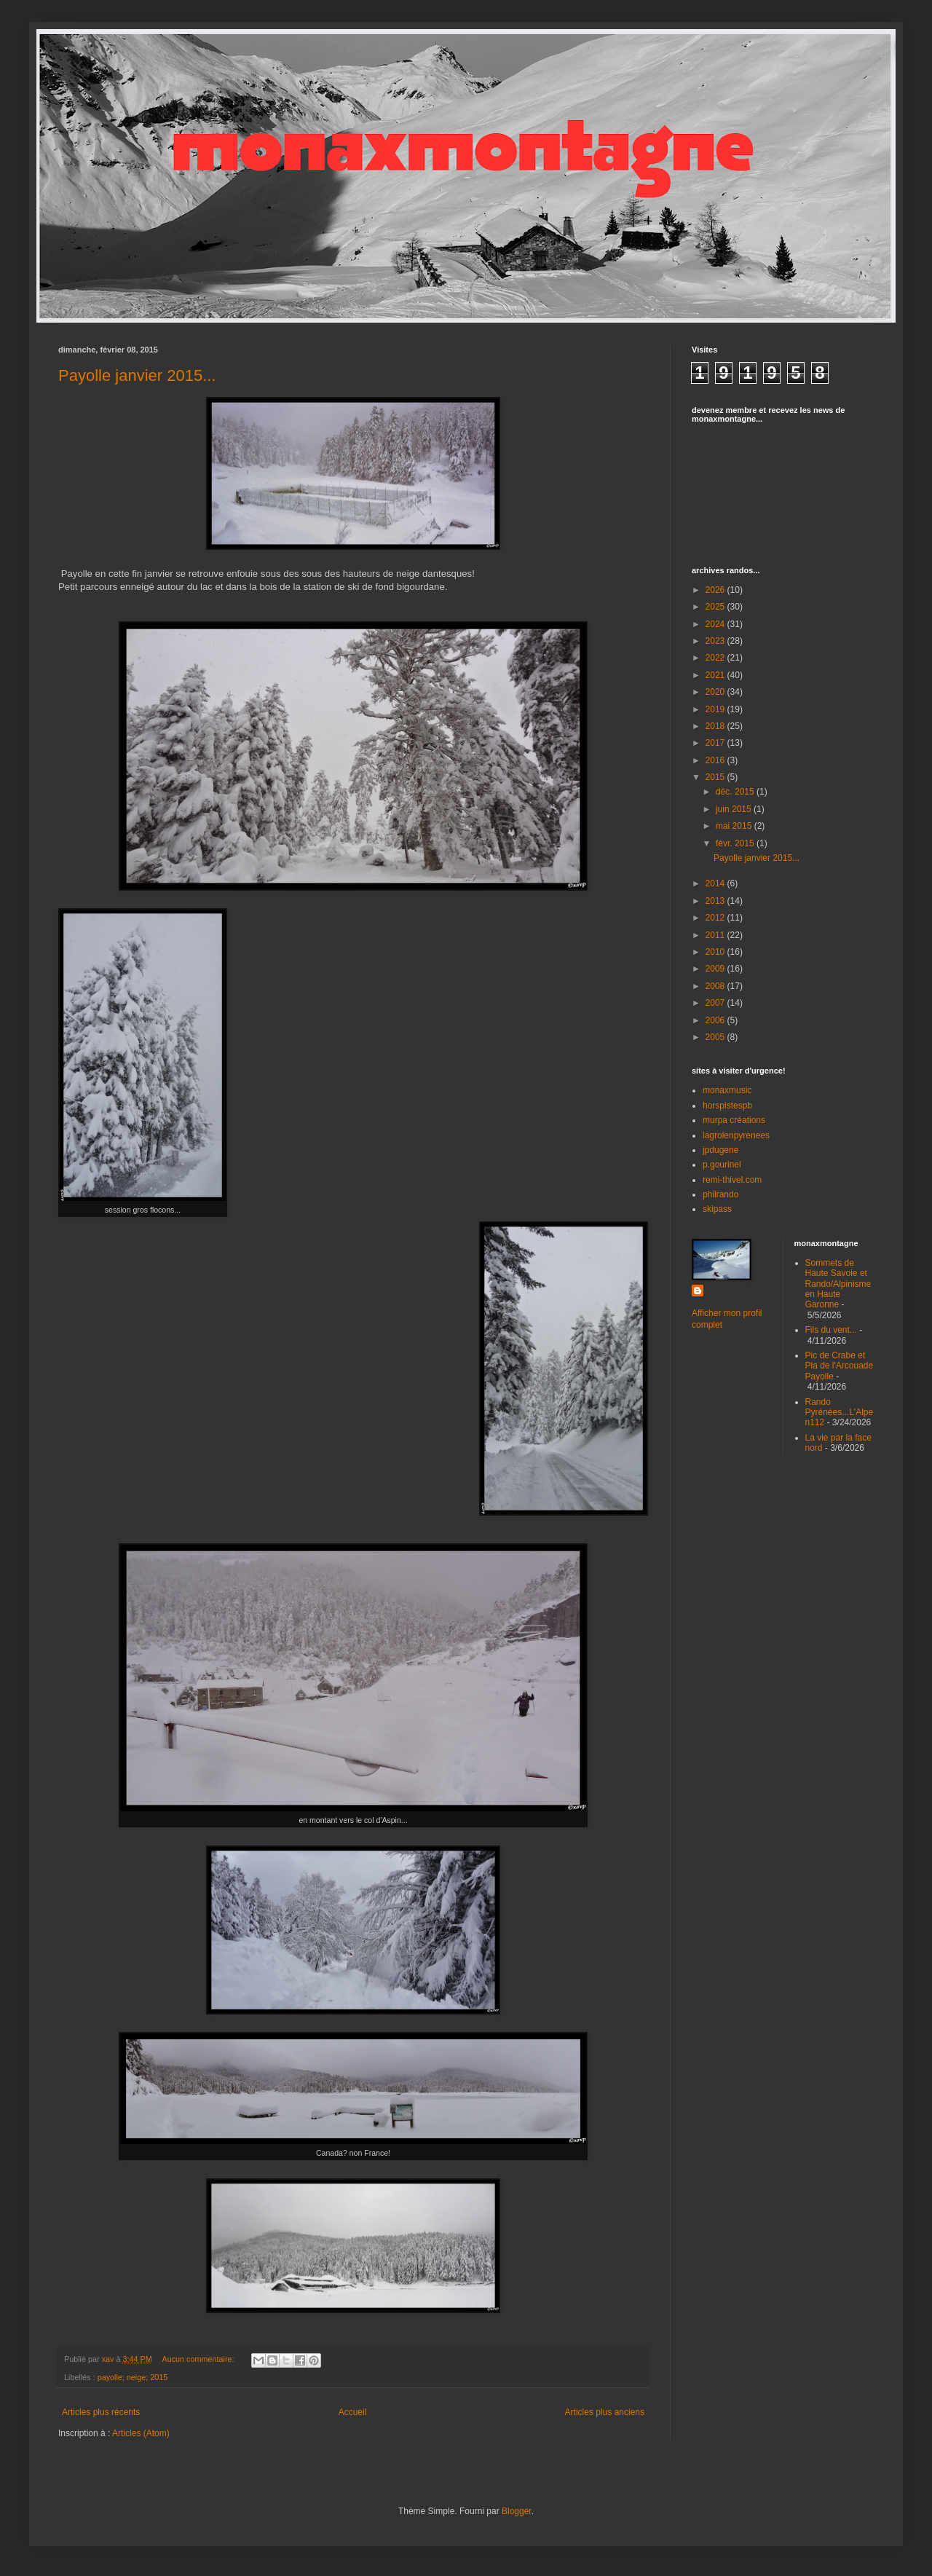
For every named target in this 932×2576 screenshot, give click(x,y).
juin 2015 (735, 809)
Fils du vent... (831, 1330)
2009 (716, 969)
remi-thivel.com (732, 1180)
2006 (716, 1020)
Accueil (353, 2412)
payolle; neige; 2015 (133, 2377)
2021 (716, 675)
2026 (716, 590)
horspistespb (727, 1105)
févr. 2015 (736, 843)
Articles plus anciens (604, 2412)
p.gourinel (722, 1164)
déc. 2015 (736, 792)
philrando (720, 1194)
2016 (716, 760)
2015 (716, 777)
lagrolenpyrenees (736, 1135)
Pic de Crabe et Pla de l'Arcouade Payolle (839, 1366)
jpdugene (720, 1150)
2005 (716, 1037)
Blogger (517, 2511)
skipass (717, 1209)
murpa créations (734, 1120)
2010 (716, 952)
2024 (716, 624)
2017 (716, 743)
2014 (716, 883)
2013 (716, 901)
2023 (716, 641)
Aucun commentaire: (199, 2359)
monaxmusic (727, 1090)
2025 (716, 607)
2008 (716, 986)
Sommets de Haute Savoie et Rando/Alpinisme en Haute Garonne (838, 1284)
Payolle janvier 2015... (137, 375)
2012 (716, 918)
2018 (716, 726)
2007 (716, 1003)
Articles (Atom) (141, 2433)
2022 (716, 658)
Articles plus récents (101, 2412)
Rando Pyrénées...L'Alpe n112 (839, 1412)
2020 (716, 692)
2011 (716, 935)
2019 (716, 709)
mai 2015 (735, 826)
